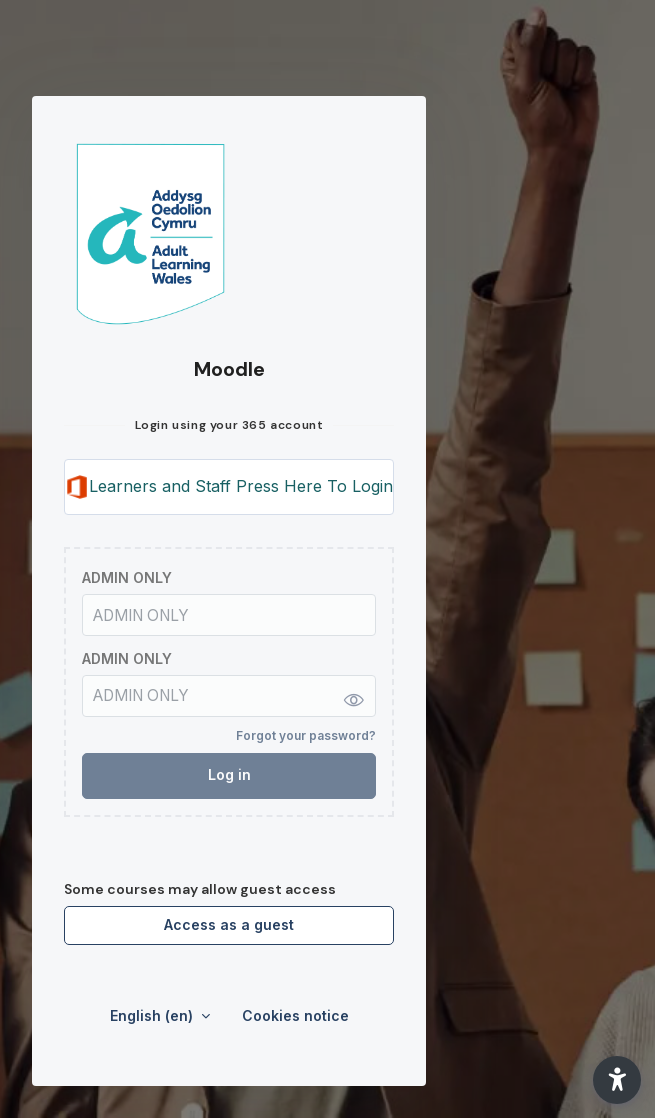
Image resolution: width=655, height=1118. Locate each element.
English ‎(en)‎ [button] (153, 1015)
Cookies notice (295, 1015)
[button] (617, 1080)
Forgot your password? (306, 735)
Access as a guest (229, 924)
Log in (229, 774)
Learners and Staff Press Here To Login (229, 487)
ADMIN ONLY (127, 577)
